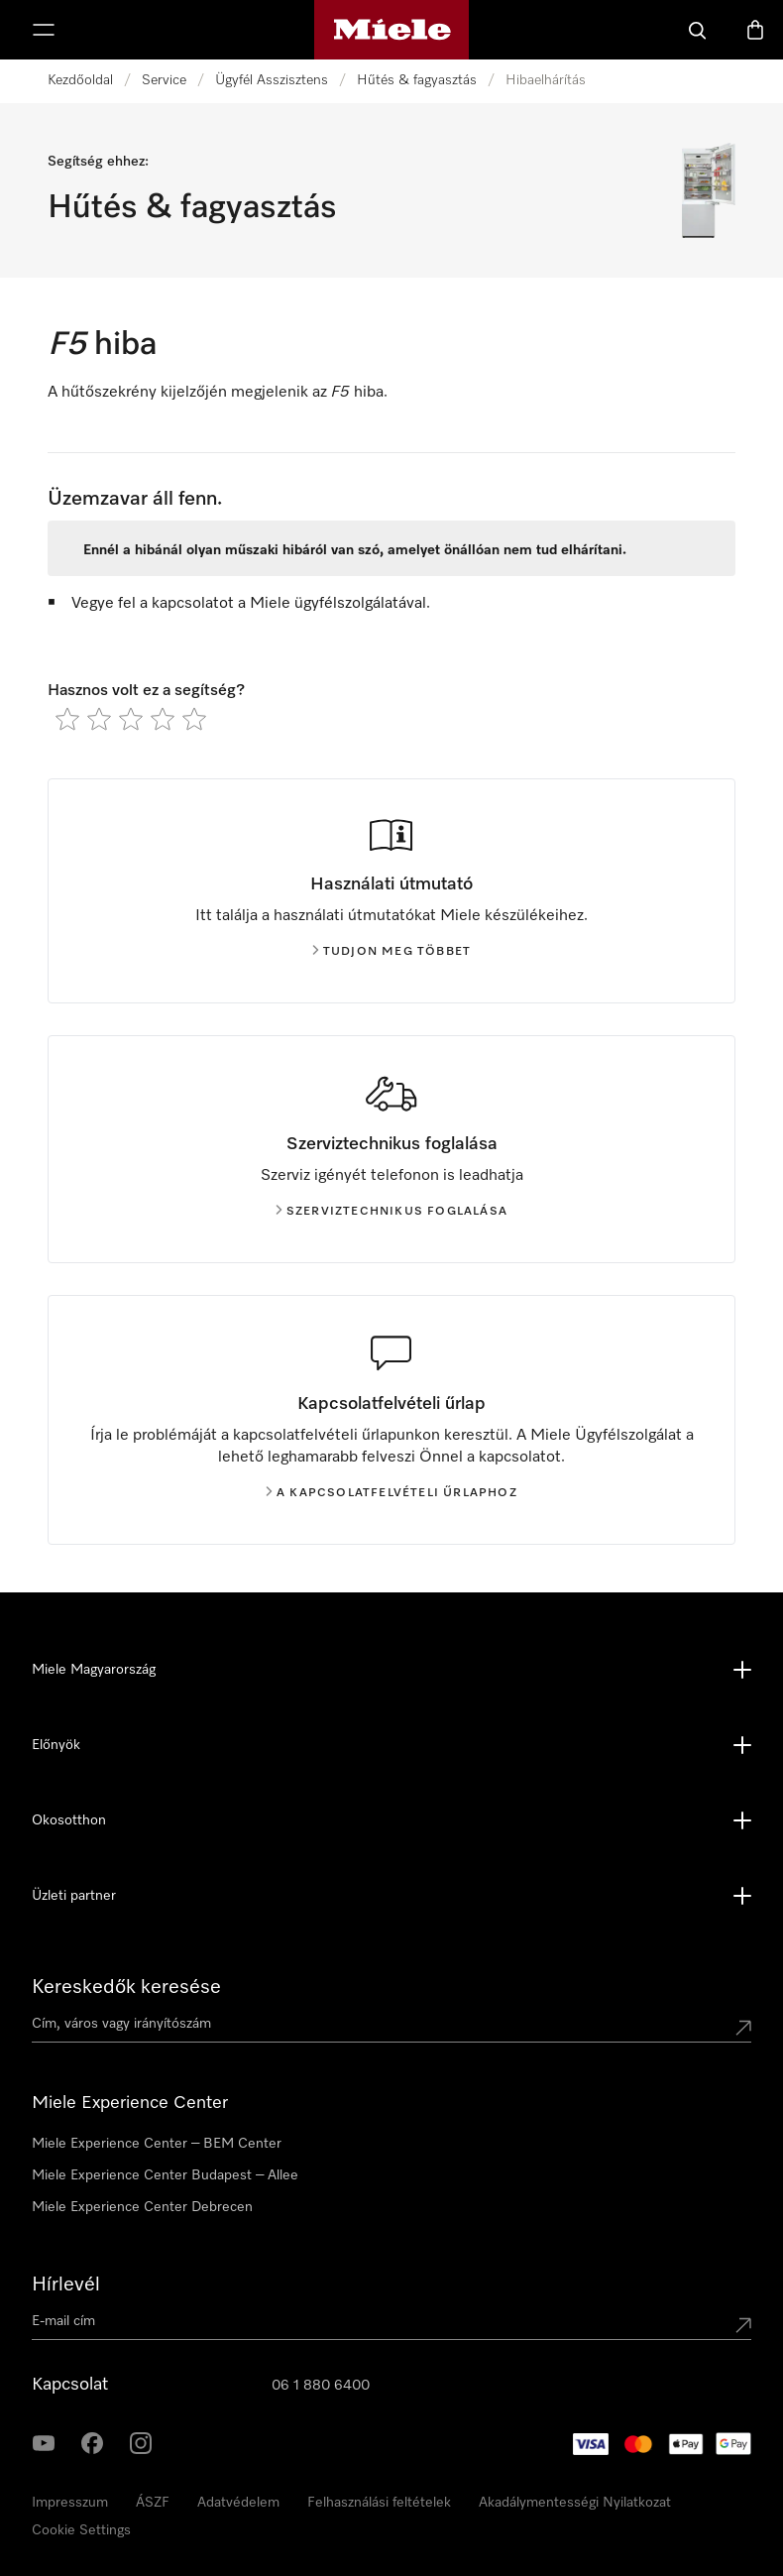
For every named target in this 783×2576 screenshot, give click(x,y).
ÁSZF (152, 2503)
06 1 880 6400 (321, 2386)
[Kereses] (698, 30)
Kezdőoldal (80, 80)
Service (164, 80)
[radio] (67, 719)
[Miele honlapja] (392, 29)
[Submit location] (743, 2028)
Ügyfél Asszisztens (271, 80)
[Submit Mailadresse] (743, 2325)
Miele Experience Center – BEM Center (156, 2144)
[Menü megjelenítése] (44, 30)
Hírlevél (66, 2284)
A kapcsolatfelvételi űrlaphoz (391, 1493)
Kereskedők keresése (126, 1987)
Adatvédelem (238, 2503)
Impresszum (70, 2503)
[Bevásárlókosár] (755, 30)
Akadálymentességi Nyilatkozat (575, 2503)
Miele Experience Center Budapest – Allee (165, 2175)
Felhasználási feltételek (379, 2503)
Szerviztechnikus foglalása (391, 1212)
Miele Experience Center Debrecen (142, 2207)
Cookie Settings (81, 2530)
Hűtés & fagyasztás (417, 80)
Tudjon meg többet (391, 952)
